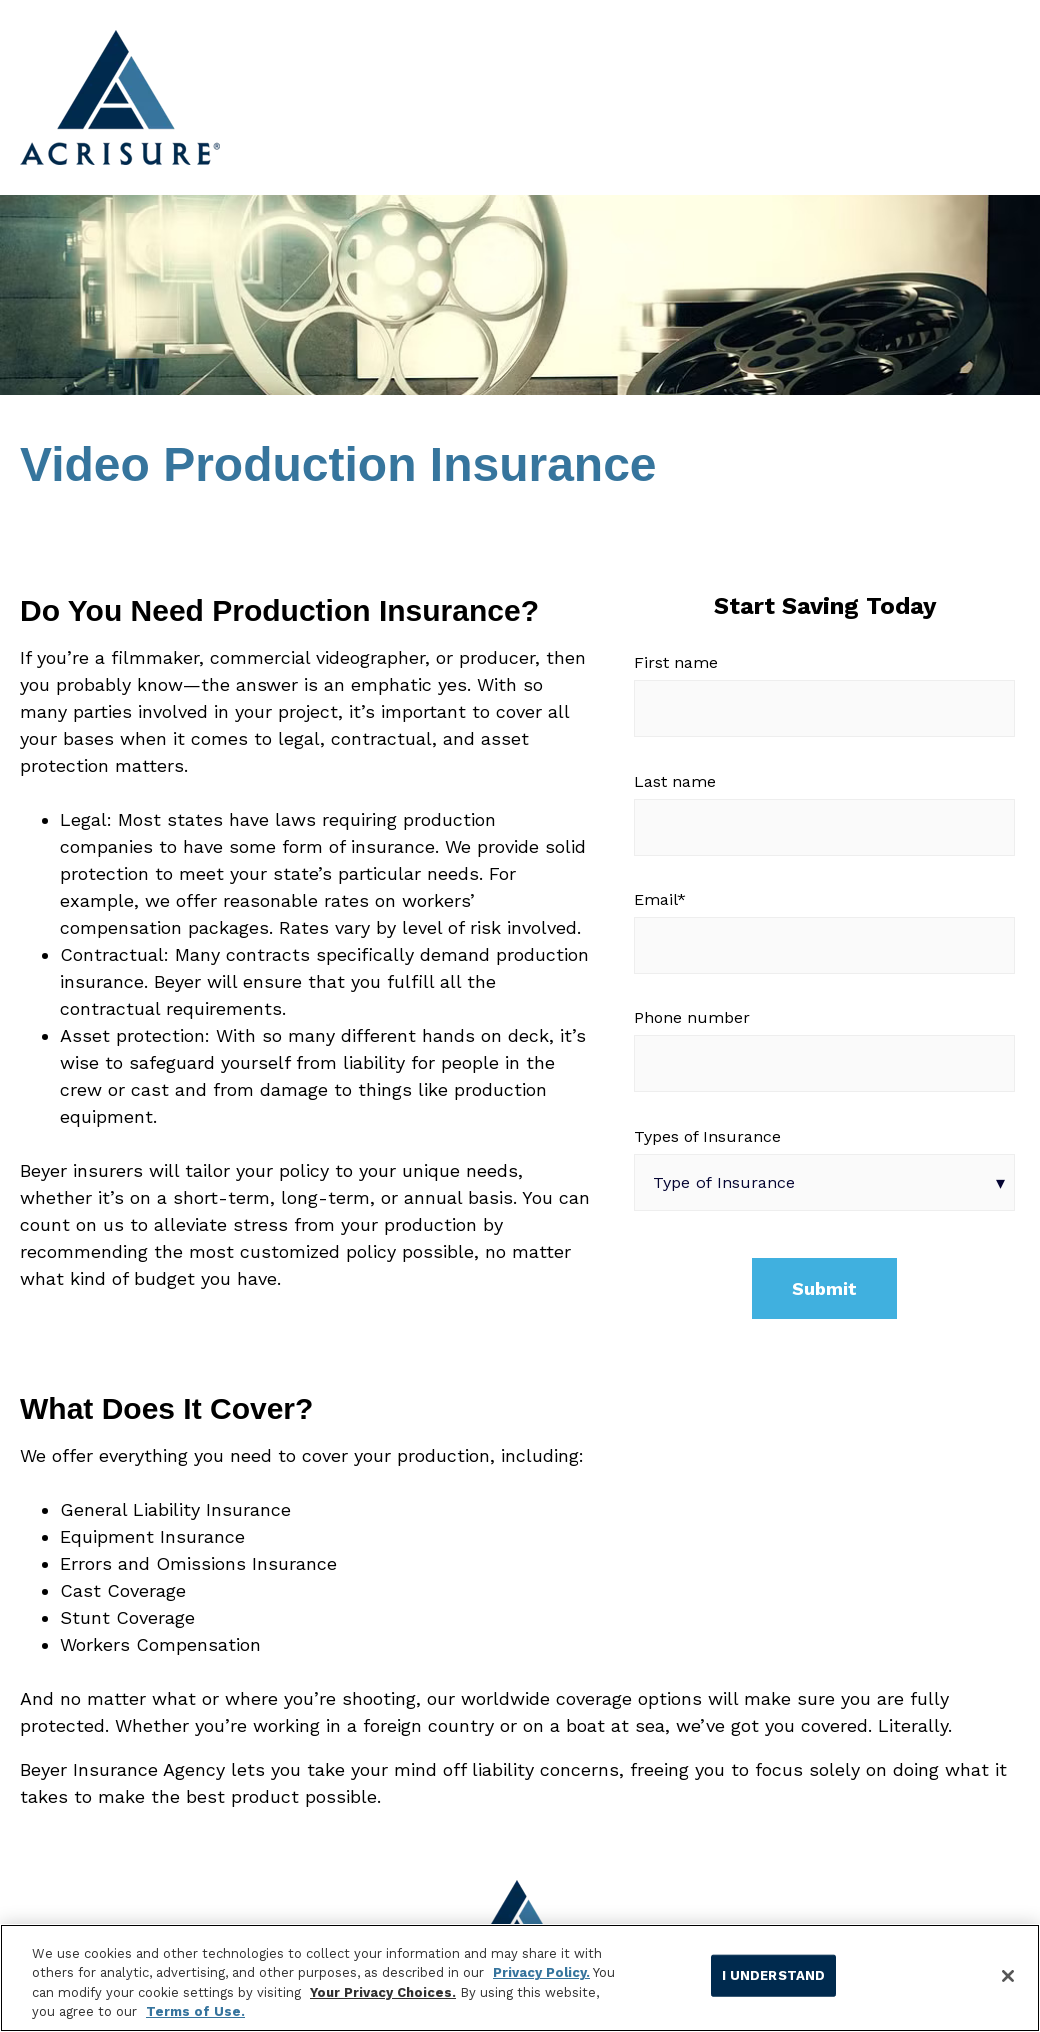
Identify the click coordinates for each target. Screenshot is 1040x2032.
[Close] (1008, 1976)
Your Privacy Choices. (383, 1992)
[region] (520, 1978)
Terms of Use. (195, 2011)
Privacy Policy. (541, 1972)
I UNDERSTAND (774, 1975)
